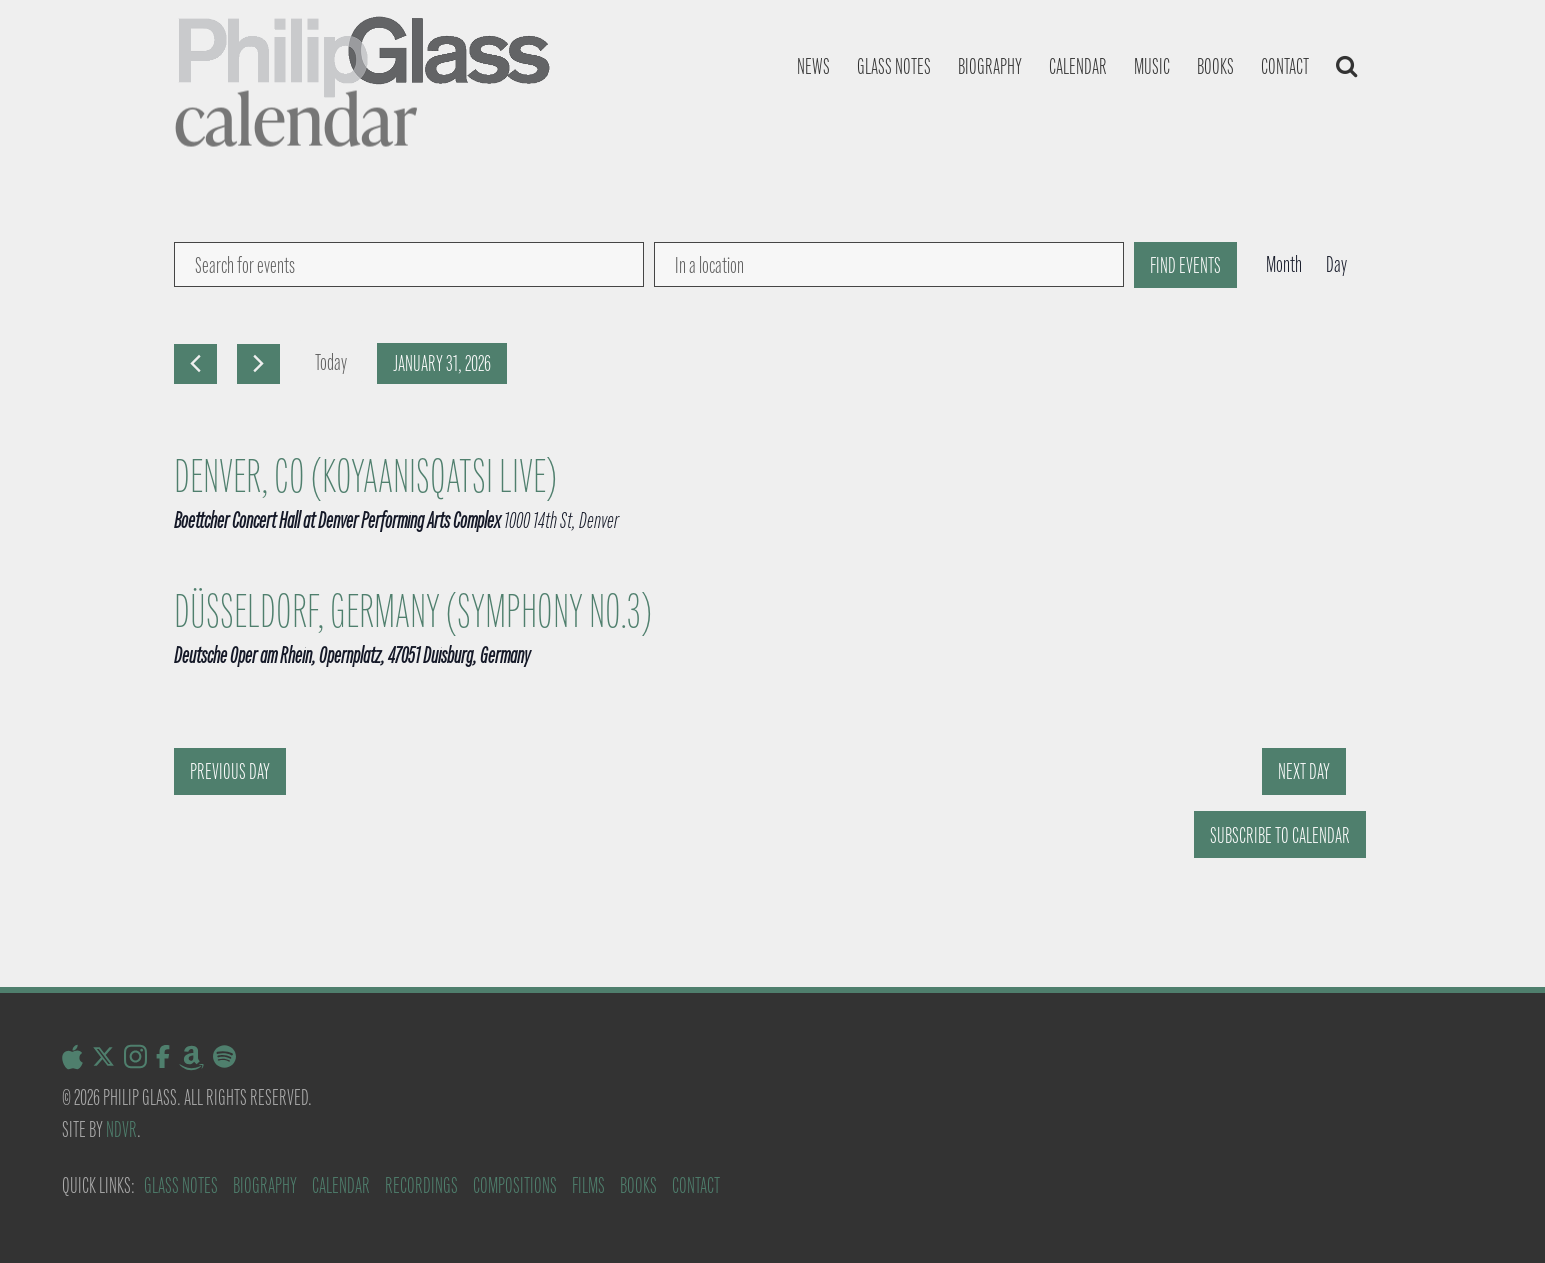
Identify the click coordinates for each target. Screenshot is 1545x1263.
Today (331, 362)
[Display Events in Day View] (1336, 265)
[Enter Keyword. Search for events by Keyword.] (409, 264)
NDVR (121, 1129)
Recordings (421, 1185)
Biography (990, 66)
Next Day (1304, 771)
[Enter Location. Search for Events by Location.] (889, 264)
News (813, 66)
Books (1215, 66)
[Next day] (258, 364)
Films (588, 1185)
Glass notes (894, 66)
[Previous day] (195, 364)
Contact (1285, 66)
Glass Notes (181, 1185)
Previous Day (230, 771)
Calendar (1078, 66)
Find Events (1185, 265)
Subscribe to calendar (1280, 835)
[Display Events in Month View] (1284, 265)
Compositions (515, 1185)
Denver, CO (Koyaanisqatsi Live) (365, 477)
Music (1152, 66)
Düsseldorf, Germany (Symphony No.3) (413, 612)
